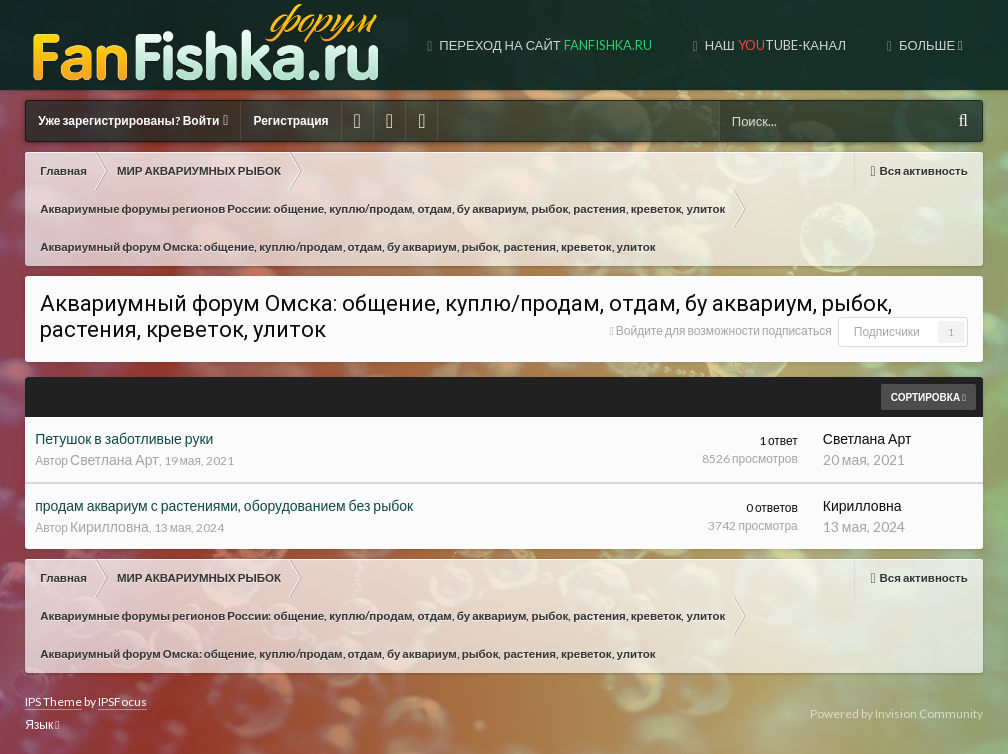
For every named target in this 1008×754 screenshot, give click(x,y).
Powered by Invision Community (896, 713)
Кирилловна (109, 526)
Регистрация (290, 120)
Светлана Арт (114, 459)
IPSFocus (122, 701)
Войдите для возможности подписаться (724, 330)
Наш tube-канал (774, 45)
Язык (42, 724)
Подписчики (887, 331)
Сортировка (928, 397)
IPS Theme (53, 701)
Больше (929, 45)
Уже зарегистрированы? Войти (133, 120)
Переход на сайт (543, 45)
